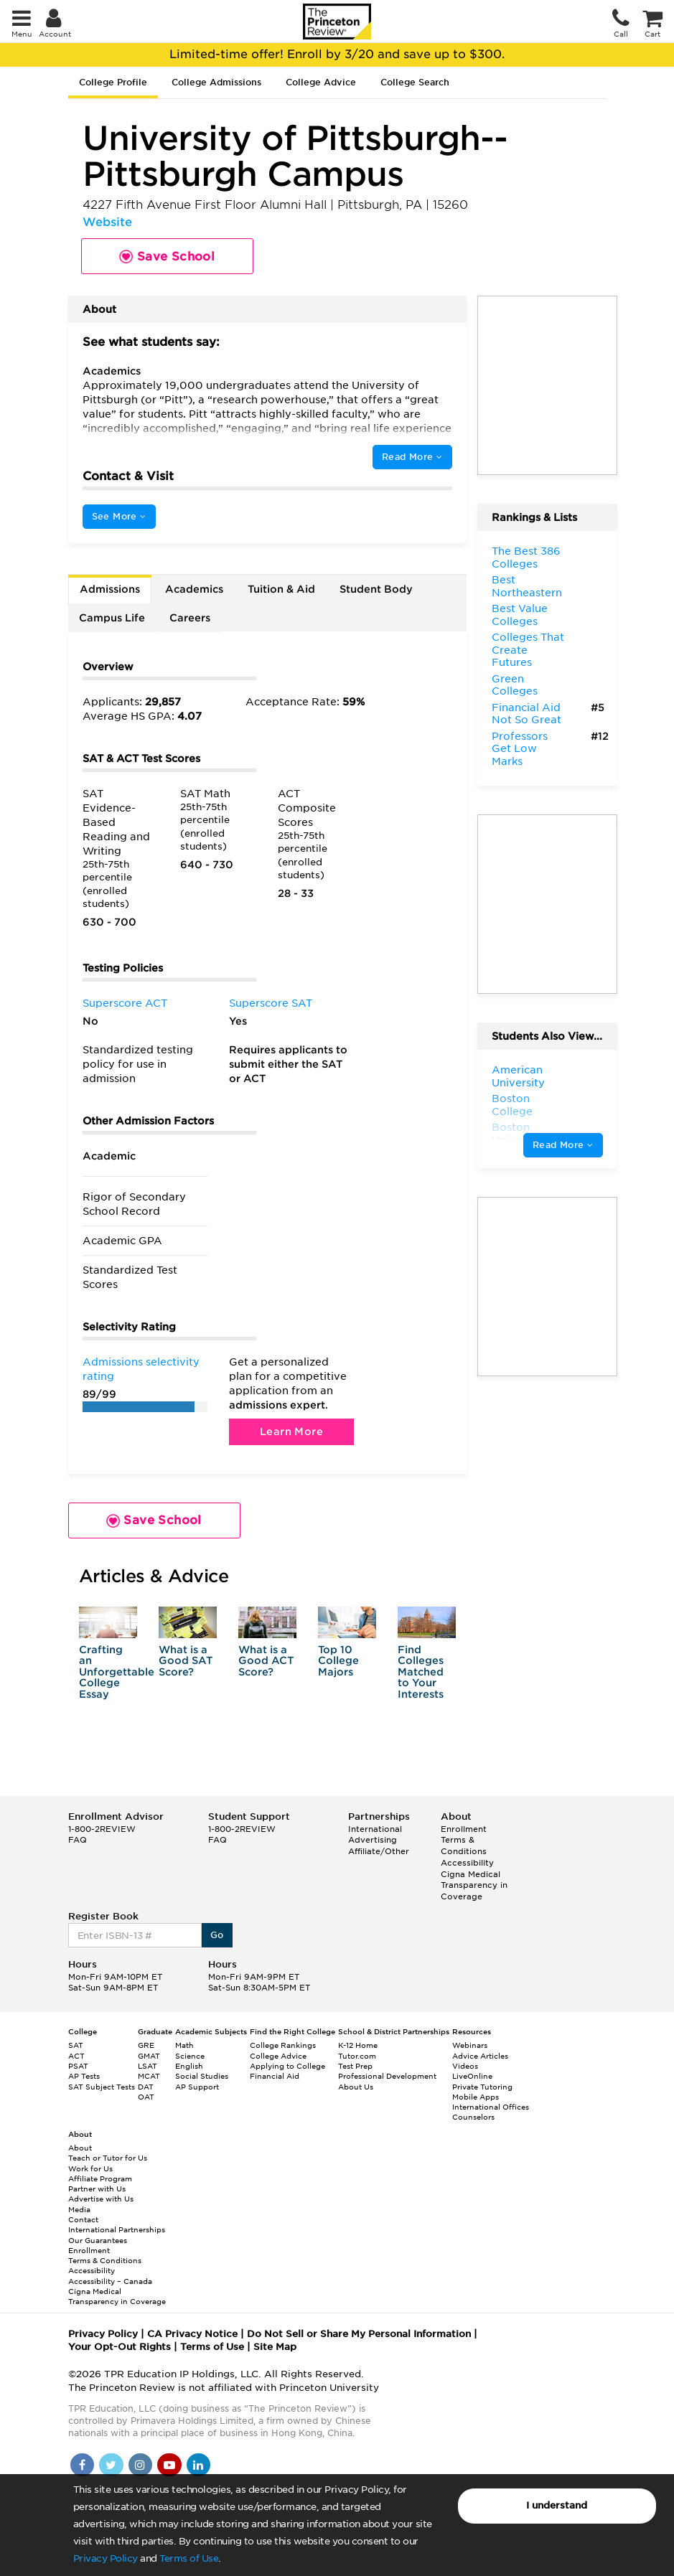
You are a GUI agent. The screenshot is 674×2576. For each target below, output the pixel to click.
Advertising (372, 1840)
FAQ (77, 1840)
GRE (146, 2045)
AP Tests (84, 2076)
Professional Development (387, 2076)
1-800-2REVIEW (102, 1829)
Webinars (469, 2045)
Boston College (512, 1105)
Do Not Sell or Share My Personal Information (359, 2333)
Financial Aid (274, 2076)
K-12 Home (358, 2045)
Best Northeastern (527, 586)
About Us (355, 2086)
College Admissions (216, 82)
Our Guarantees (97, 2240)
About (80, 2147)
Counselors (473, 2116)
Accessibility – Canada (110, 2281)
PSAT (78, 2066)
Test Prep (355, 2066)
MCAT (149, 2076)
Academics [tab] (194, 589)
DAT (146, 2086)
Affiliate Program (100, 2178)
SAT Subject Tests (101, 2086)
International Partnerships (116, 2229)
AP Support (197, 2086)
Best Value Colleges (520, 615)
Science (190, 2055)
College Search (414, 82)
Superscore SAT (270, 1003)
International (375, 1829)
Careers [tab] (189, 618)
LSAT (147, 2066)
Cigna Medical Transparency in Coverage (474, 1885)
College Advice (321, 82)
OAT (146, 2096)
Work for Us (90, 2168)
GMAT (149, 2055)
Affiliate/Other (378, 1851)
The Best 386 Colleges (526, 557)
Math (184, 2045)
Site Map (274, 2346)
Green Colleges (515, 685)
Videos (465, 2066)
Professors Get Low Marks (520, 748)
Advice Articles (480, 2055)
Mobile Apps (475, 2096)
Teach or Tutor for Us (107, 2157)
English (189, 2066)
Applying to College (287, 2066)
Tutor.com (357, 2055)
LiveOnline (472, 2076)
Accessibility (467, 1863)
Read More (412, 456)
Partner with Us (97, 2188)
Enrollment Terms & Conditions (464, 1840)
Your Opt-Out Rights (119, 2346)
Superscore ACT (125, 1003)
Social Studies (201, 2076)
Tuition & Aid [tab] (281, 589)
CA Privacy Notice (192, 2333)
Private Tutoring (482, 2086)
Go (217, 1934)
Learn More (291, 1431)
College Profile (113, 82)
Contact (83, 2219)
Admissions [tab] (110, 589)
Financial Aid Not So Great (526, 714)
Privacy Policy (105, 2558)
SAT (75, 2045)
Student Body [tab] (376, 589)
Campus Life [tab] (112, 618)
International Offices (490, 2106)
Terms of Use (188, 2558)
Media (79, 2209)
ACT (76, 2055)
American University (518, 1076)
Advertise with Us (101, 2198)
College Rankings (283, 2045)
